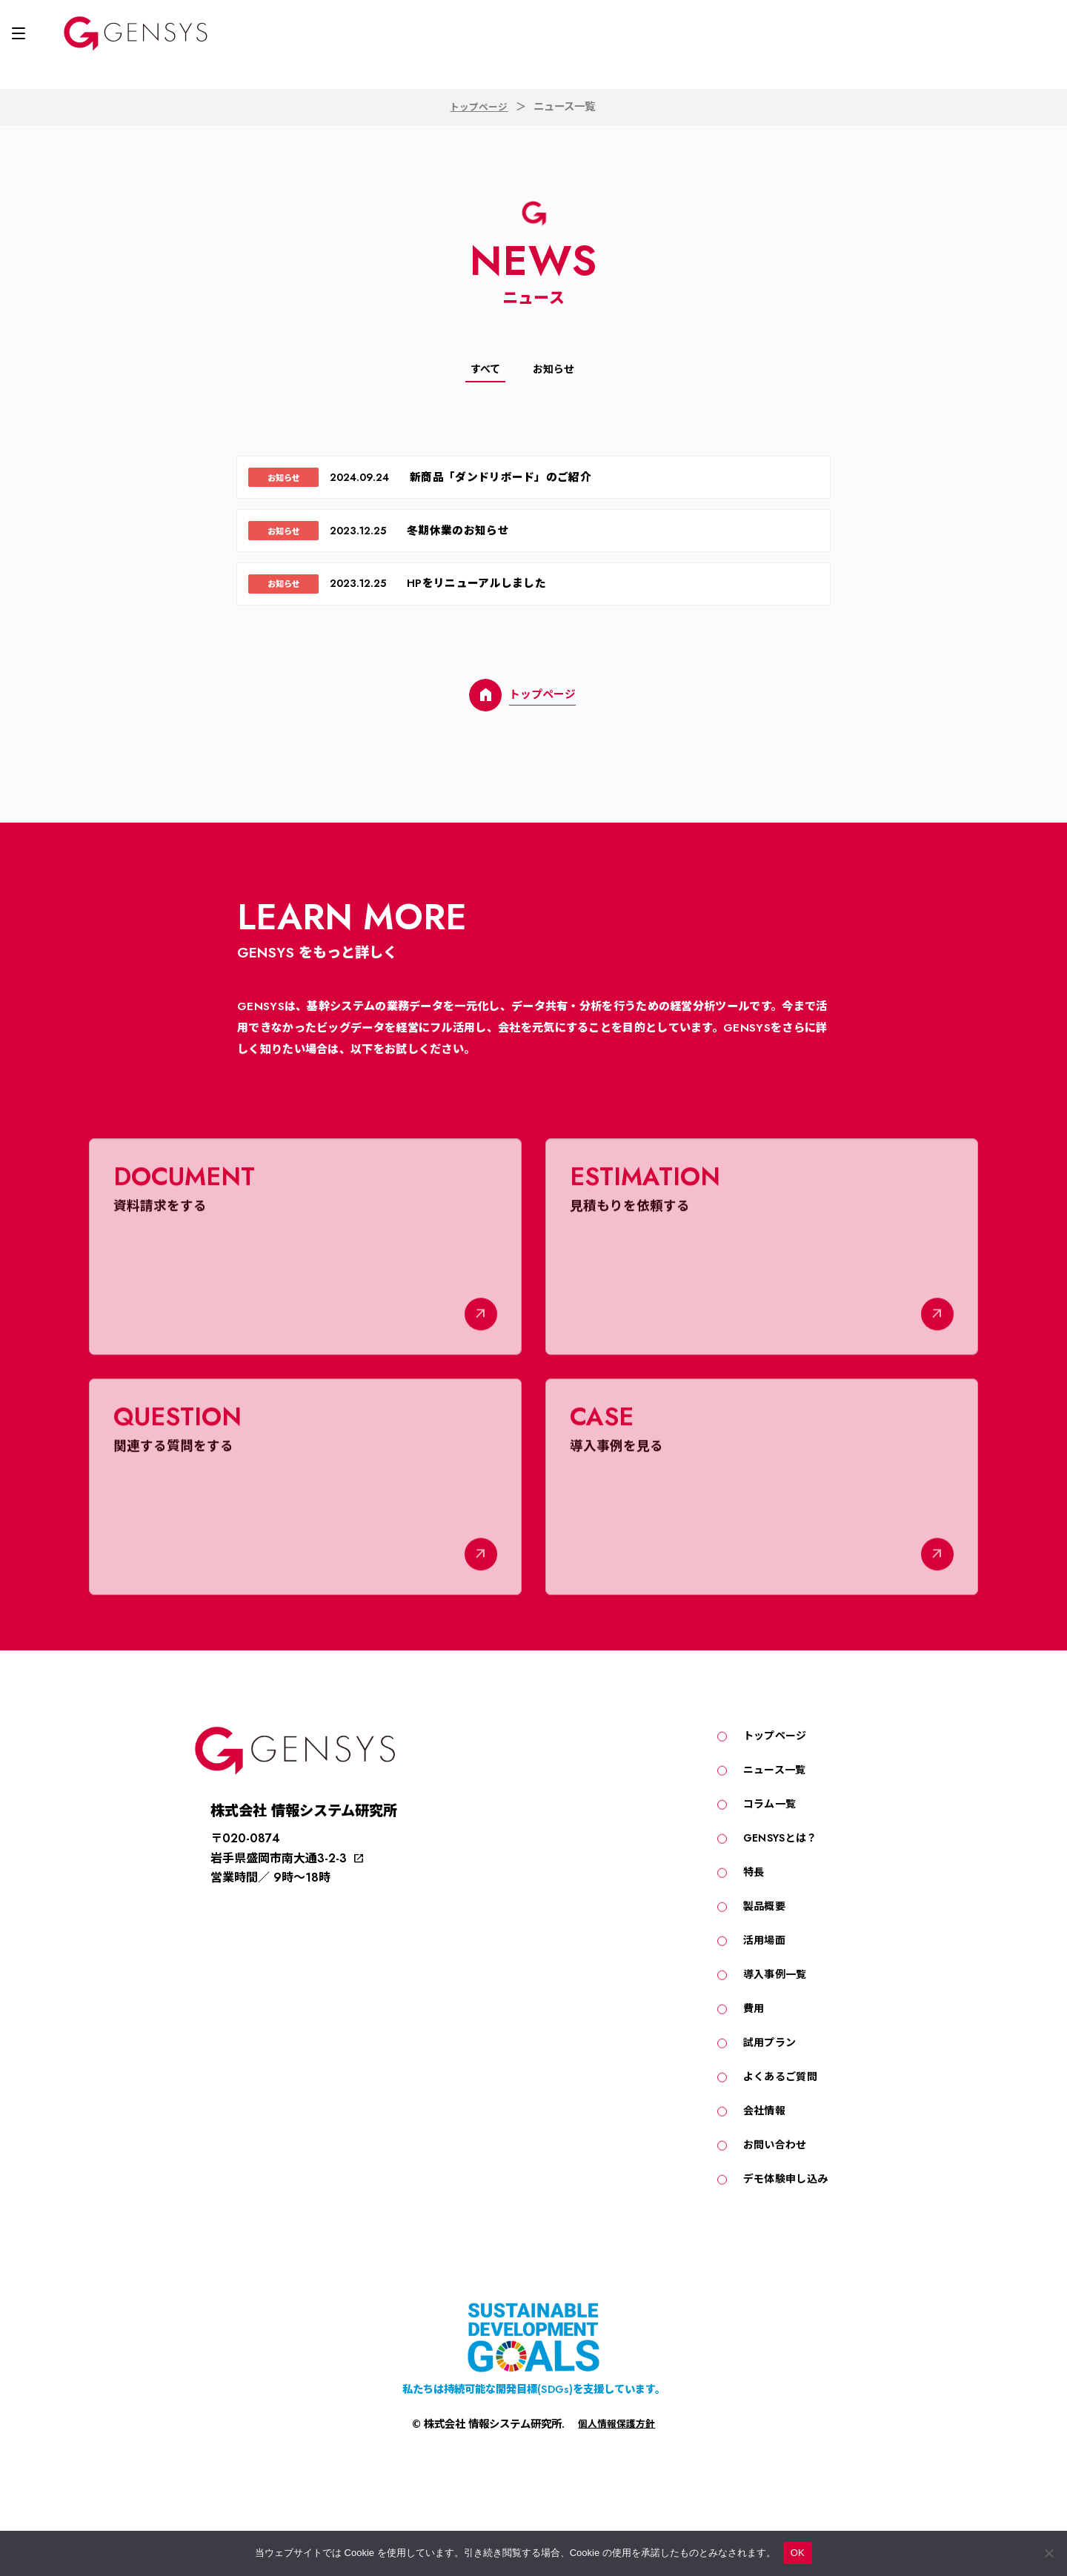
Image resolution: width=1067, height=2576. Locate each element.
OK (798, 2552)
